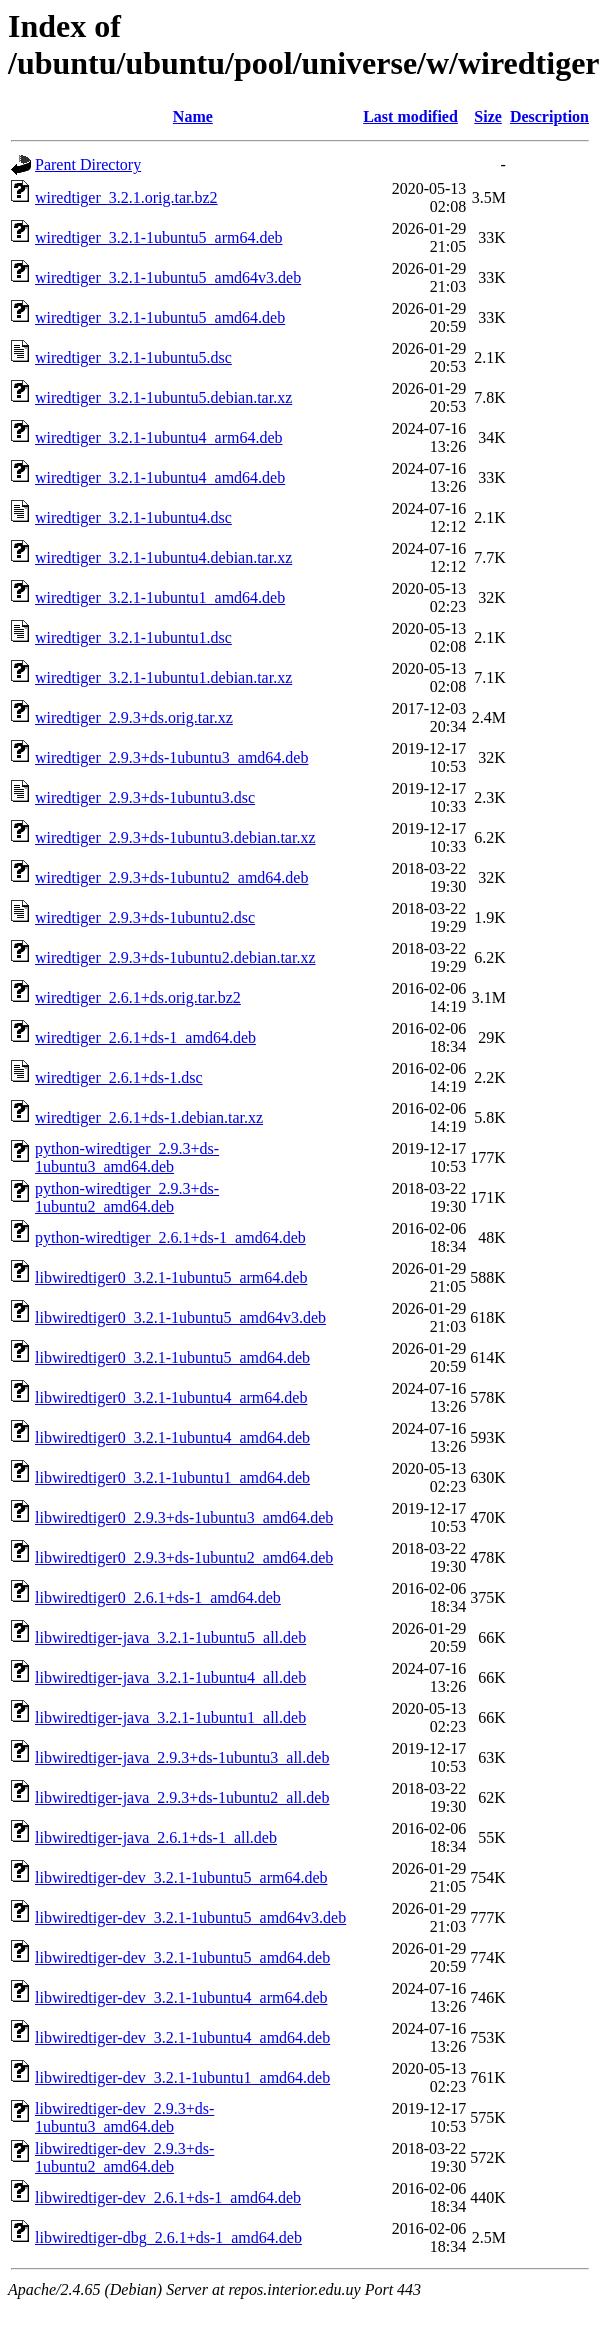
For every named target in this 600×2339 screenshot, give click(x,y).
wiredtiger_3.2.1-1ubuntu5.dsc (133, 357)
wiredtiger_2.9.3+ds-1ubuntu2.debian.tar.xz (175, 957)
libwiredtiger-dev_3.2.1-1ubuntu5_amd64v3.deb (190, 1917)
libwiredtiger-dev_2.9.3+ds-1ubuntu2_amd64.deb (124, 2157)
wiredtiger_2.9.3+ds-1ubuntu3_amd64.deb (171, 757)
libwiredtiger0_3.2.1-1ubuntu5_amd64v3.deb (180, 1317)
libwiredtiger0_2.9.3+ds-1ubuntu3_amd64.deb (184, 1517)
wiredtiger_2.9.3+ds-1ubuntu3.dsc (145, 797)
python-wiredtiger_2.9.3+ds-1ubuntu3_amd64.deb (127, 1157)
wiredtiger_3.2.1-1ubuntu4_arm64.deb (159, 437)
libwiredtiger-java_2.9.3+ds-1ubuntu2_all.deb (182, 1797)
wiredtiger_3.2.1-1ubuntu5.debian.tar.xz (163, 397)
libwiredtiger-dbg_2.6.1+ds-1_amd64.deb (168, 2237)
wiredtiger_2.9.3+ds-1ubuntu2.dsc (145, 917)
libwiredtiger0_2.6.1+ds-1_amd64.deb (158, 1597)
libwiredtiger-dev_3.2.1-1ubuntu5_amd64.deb (182, 1957)
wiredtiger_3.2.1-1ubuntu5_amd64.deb (160, 317)
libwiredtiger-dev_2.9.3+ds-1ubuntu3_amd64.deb (124, 2117)
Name (193, 116)
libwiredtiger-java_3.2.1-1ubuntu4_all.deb (170, 1677)
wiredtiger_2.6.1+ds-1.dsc (119, 1077)
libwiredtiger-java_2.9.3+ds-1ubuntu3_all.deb (182, 1757)
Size (488, 116)
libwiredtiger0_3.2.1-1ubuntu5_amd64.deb (172, 1357)
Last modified (410, 116)
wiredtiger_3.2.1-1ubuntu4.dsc (133, 517)
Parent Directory (88, 164)
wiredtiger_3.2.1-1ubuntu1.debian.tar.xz (163, 677)
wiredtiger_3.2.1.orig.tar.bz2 (126, 197)
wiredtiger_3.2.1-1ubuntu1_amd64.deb (160, 597)
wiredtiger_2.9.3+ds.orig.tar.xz (134, 717)
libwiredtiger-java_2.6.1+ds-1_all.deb (156, 1837)
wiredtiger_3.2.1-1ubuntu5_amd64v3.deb (168, 277)
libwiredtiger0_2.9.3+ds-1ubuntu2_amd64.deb (184, 1557)
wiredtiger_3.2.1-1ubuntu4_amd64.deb (160, 477)
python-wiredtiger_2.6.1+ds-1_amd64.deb (170, 1237)
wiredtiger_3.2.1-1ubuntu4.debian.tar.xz (163, 557)
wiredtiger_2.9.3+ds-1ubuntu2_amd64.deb (171, 877)
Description (549, 116)
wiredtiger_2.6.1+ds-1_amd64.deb (145, 1037)
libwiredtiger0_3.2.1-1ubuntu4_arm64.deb (171, 1397)
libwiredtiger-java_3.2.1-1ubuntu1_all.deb (170, 1717)
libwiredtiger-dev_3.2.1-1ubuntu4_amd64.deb (182, 2037)
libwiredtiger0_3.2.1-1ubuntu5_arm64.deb (171, 1277)
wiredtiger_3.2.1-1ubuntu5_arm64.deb (159, 237)
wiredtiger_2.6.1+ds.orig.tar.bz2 (138, 997)
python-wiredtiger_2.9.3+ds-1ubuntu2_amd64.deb (127, 1197)
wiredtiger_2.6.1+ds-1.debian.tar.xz (149, 1117)
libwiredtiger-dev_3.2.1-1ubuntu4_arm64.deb (181, 1997)
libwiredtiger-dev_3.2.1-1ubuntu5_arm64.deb (181, 1877)
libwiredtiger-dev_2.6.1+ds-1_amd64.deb (168, 2197)
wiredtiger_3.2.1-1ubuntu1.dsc (133, 637)
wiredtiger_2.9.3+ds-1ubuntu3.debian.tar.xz (175, 837)
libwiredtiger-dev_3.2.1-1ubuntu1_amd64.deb (182, 2077)
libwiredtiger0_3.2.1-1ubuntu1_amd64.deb (172, 1477)
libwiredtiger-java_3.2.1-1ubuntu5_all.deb (170, 1637)
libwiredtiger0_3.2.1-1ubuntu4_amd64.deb (172, 1437)
